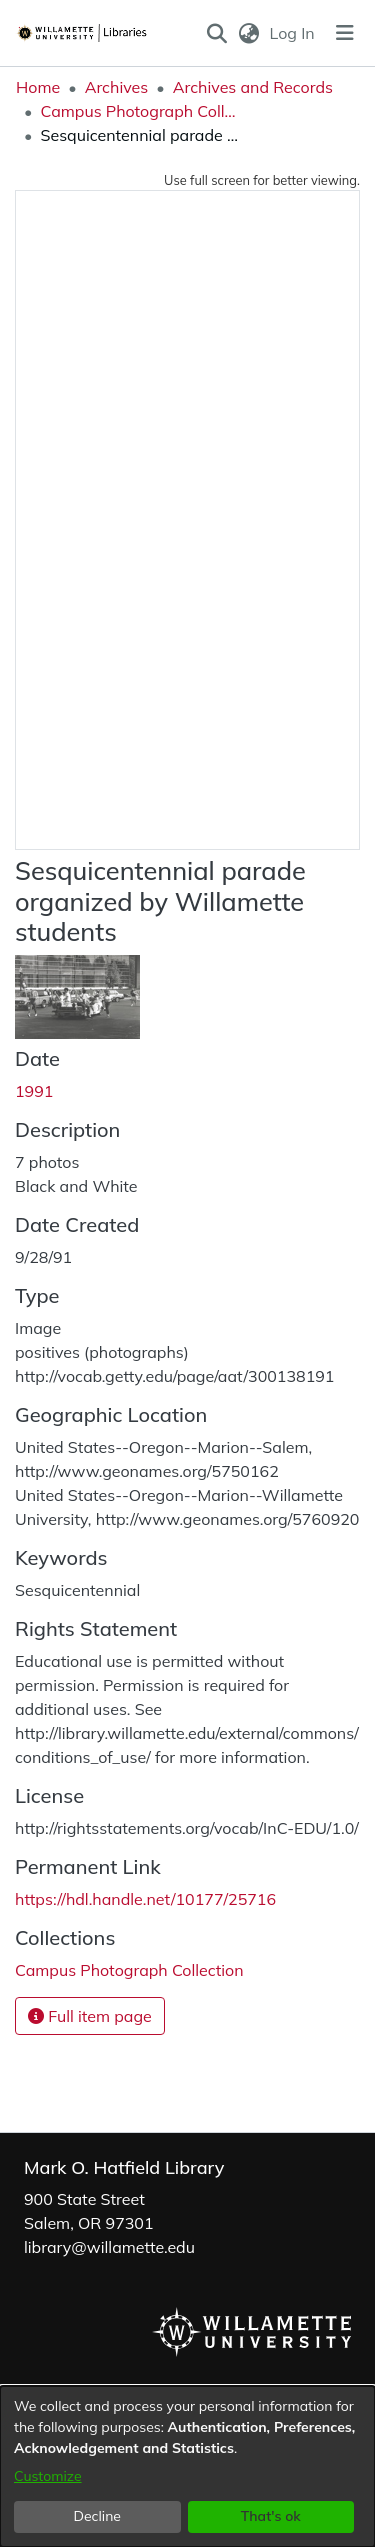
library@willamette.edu (109, 2247)
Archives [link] (117, 87)
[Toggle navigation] (345, 33)
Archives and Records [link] (253, 87)
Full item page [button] (90, 2016)
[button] (217, 33)
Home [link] (38, 87)
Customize (48, 2476)
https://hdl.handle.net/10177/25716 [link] (145, 1899)
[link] (129, 1970)
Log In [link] (293, 33)
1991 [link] (34, 1091)
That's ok (271, 2516)
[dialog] (187, 2466)
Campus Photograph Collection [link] (140, 111)
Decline (98, 2516)
